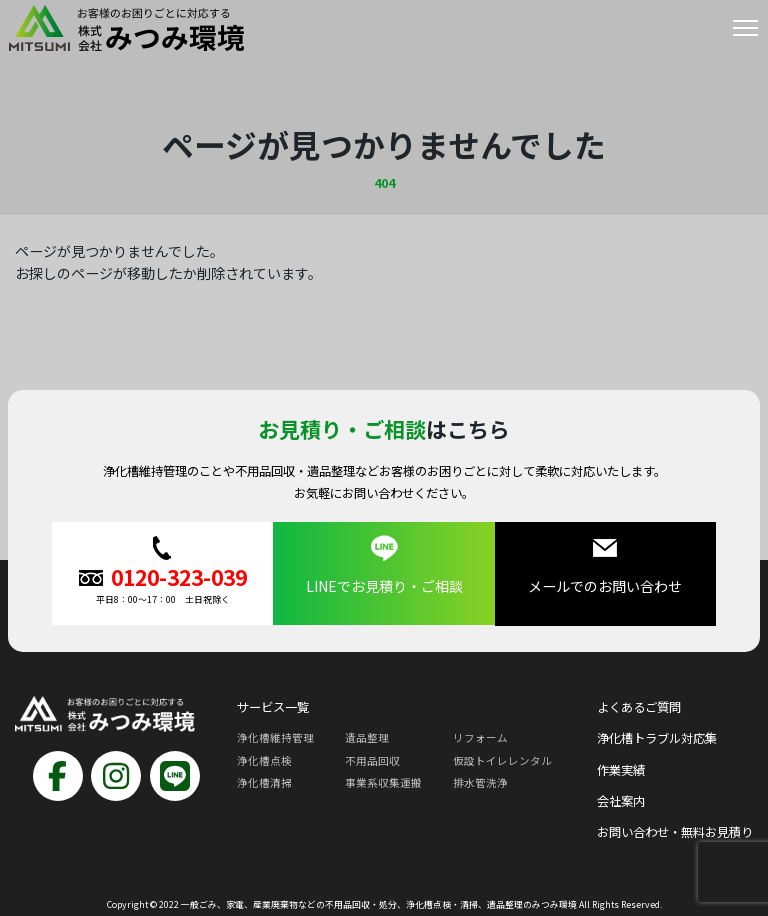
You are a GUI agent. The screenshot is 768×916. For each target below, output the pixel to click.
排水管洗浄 (480, 781)
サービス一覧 (273, 706)
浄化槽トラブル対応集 (657, 737)
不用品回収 (372, 759)
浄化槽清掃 (264, 781)
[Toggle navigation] (745, 32)
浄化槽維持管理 (275, 736)
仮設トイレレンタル (502, 759)
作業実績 (621, 769)
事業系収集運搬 (383, 781)
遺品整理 (367, 736)
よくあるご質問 (639, 706)
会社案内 (621, 800)
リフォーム (480, 736)
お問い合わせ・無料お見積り (675, 831)
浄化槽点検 (264, 759)
